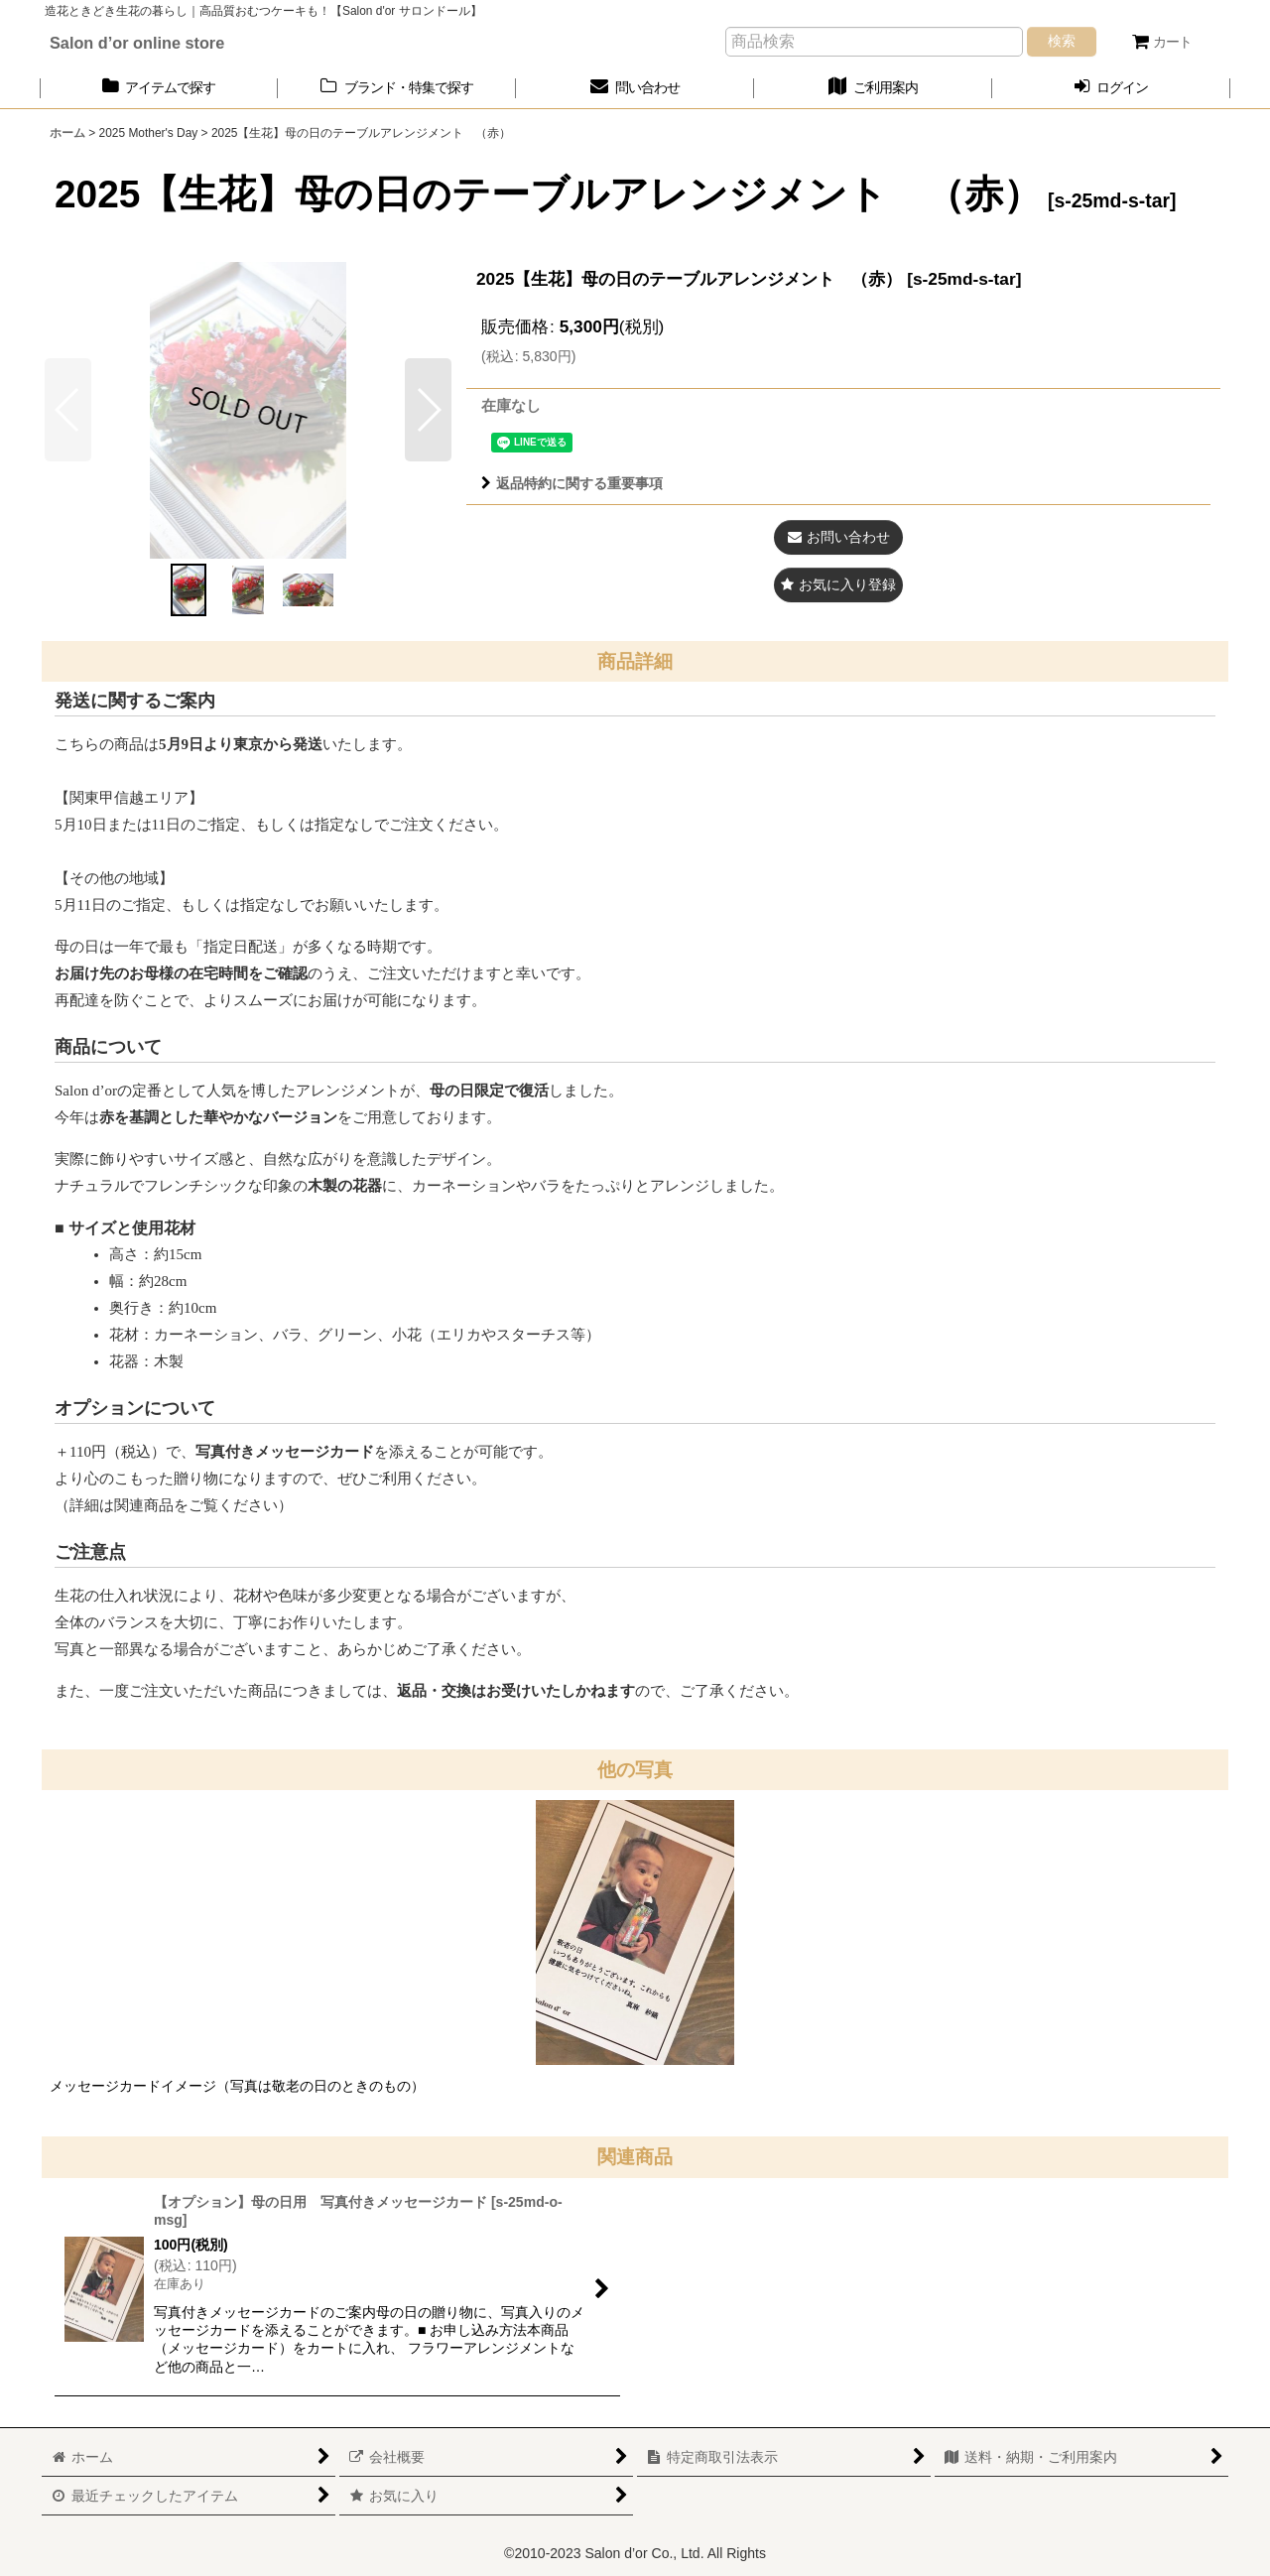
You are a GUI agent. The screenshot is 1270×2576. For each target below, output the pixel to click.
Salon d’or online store (137, 43)
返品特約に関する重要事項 (572, 483)
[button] (428, 409)
